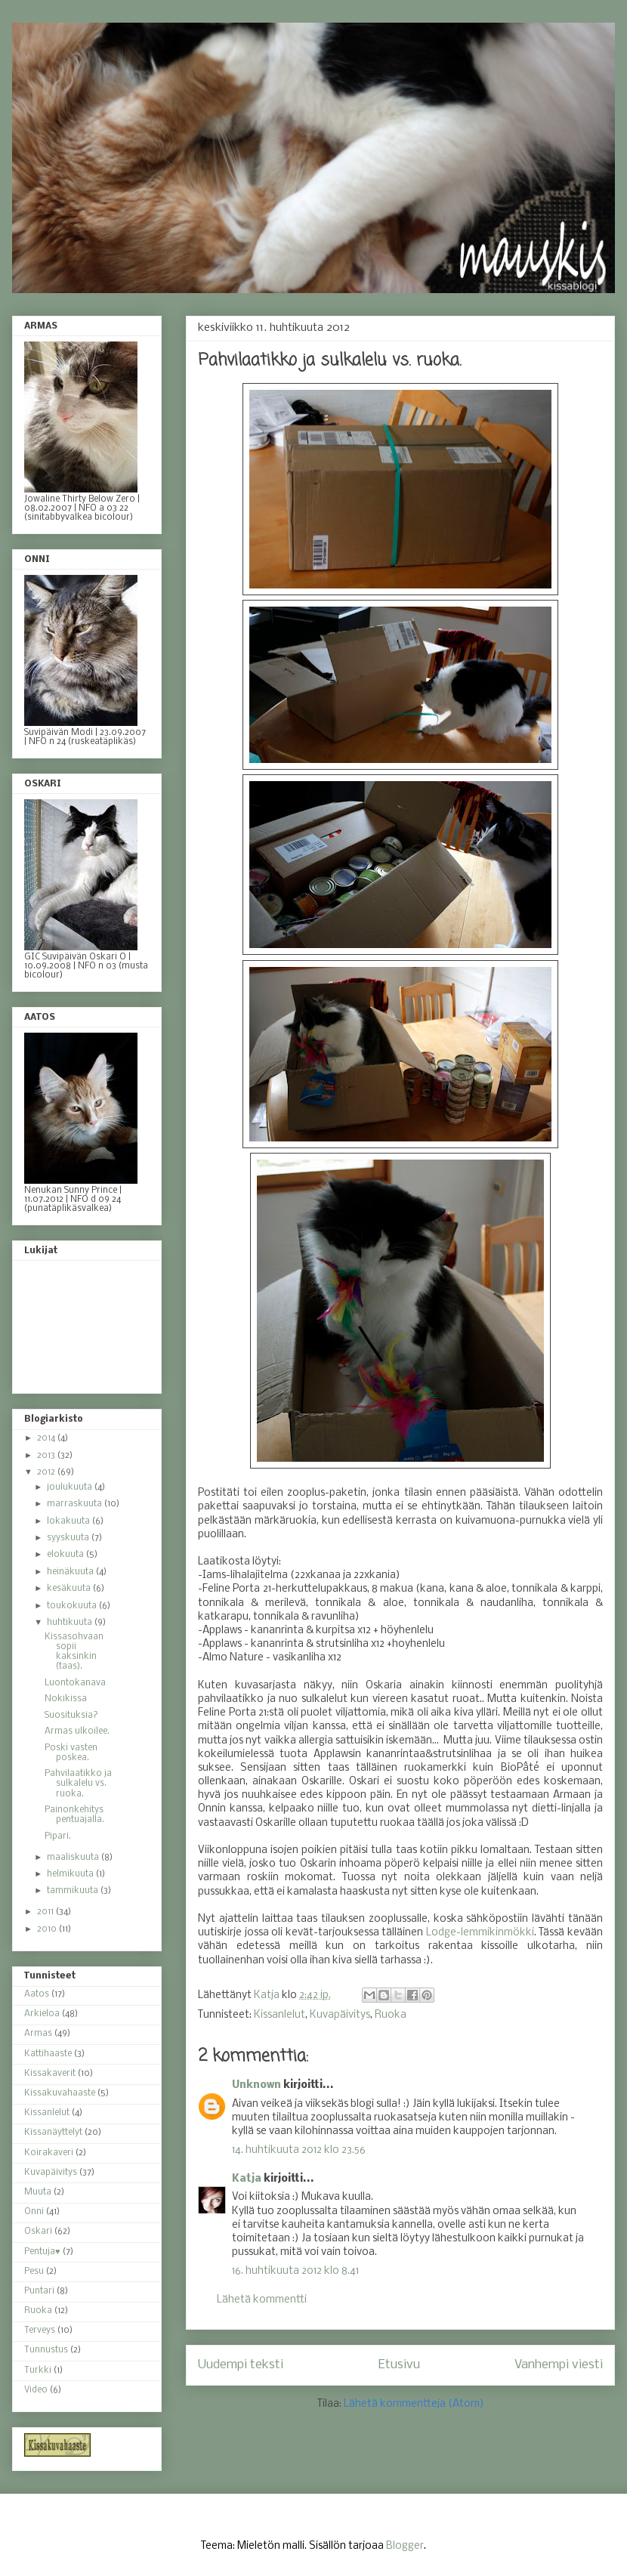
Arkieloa (42, 2013)
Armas (38, 2033)
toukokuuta (73, 1606)
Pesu (34, 2271)
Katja (246, 2179)
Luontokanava (75, 1683)
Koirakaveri (48, 2152)
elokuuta (66, 1554)
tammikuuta (73, 1890)
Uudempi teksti (240, 2364)
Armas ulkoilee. (77, 1731)
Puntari (39, 2291)
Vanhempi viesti (558, 2364)
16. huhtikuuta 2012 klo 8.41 (295, 2271)
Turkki (37, 2370)
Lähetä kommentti (262, 2300)
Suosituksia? (71, 1715)
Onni (34, 2211)
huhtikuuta (70, 1622)
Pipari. (58, 1836)
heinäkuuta (71, 1572)
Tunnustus (46, 2350)
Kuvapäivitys (340, 2015)
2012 (47, 1472)
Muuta (37, 2192)
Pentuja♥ (42, 2251)
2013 (47, 1455)
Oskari (38, 2231)
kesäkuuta (70, 1588)
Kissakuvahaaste (59, 2093)
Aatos (36, 1994)
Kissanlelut (279, 2015)
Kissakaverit (50, 2073)
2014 (47, 1438)
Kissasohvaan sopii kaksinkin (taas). (74, 1652)
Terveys (39, 2330)
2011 (46, 1912)
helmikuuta (71, 1874)
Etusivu (399, 2364)
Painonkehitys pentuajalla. (74, 1814)
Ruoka (390, 2015)
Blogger (405, 2546)
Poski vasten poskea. (71, 1753)
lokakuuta (69, 1521)
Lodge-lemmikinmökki (480, 1932)
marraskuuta (75, 1504)
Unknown (256, 2085)
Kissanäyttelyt (53, 2132)
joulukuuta (70, 1487)
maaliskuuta (74, 1857)
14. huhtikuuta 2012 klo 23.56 (299, 2150)
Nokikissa (66, 1698)
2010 (48, 1929)
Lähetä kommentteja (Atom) (414, 2404)
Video (36, 2390)
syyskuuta (69, 1538)
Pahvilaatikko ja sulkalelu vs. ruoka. (78, 1783)
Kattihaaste (48, 2054)
